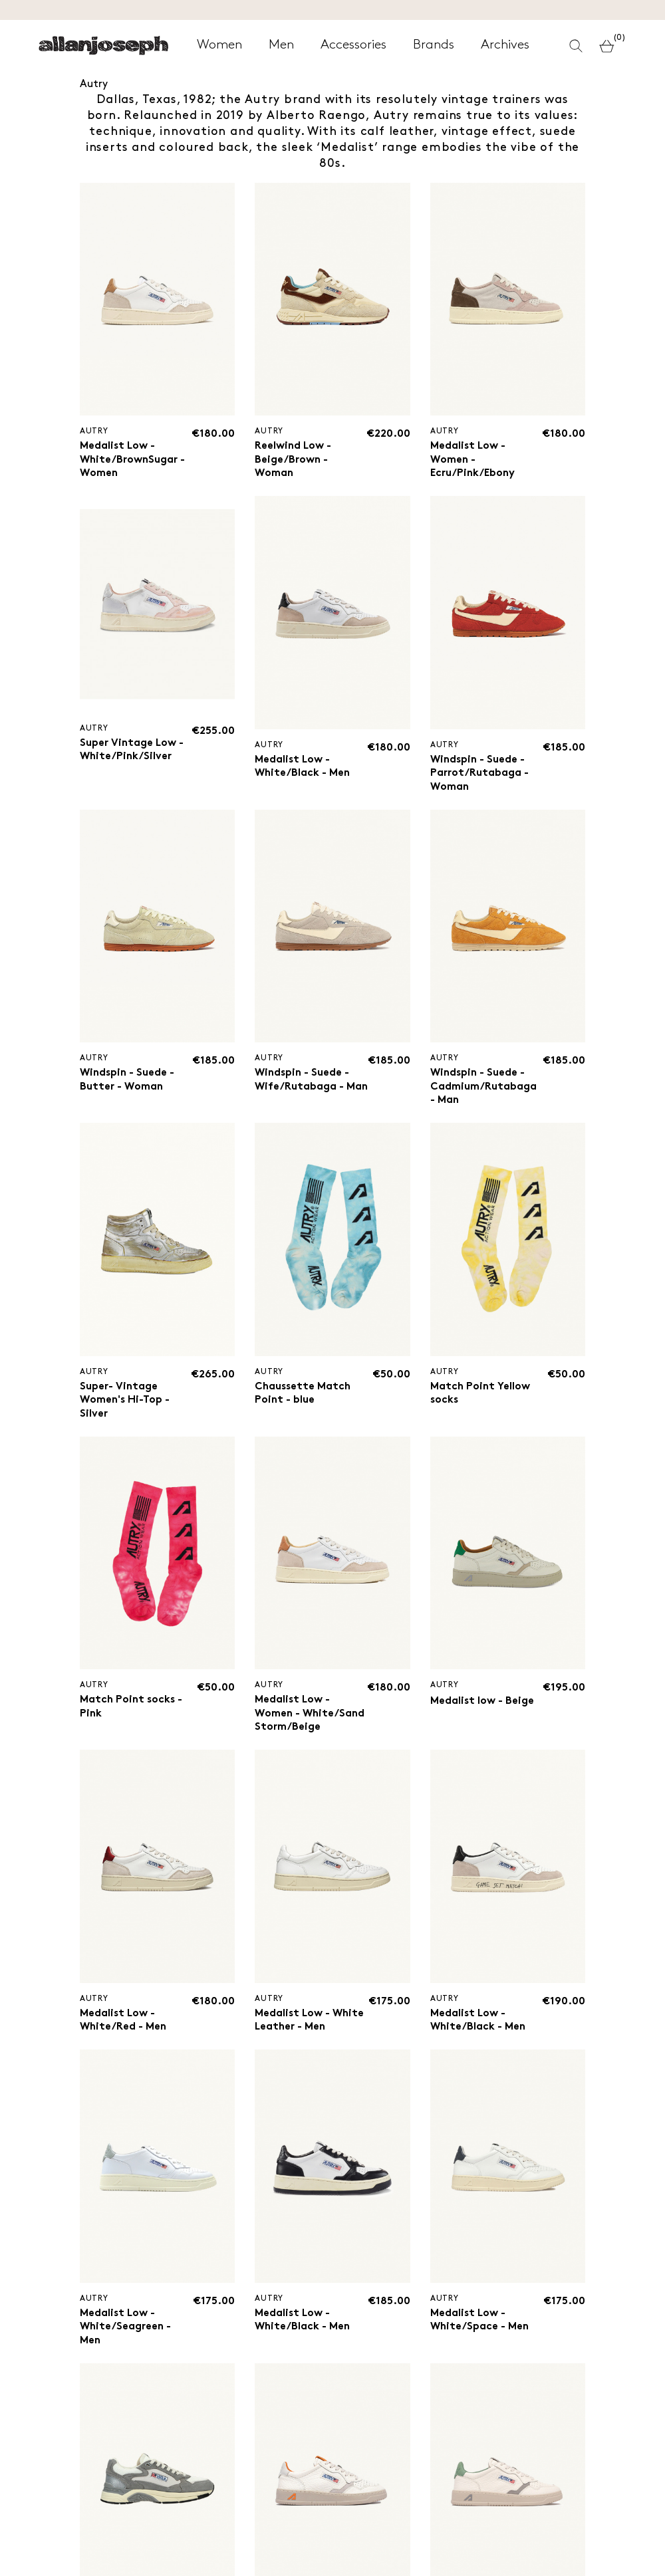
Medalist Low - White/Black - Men (303, 767)
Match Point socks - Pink (132, 1711)
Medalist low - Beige (482, 1705)
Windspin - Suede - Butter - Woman (128, 1082)
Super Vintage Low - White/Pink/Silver (133, 751)
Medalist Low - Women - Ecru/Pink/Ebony (473, 460)
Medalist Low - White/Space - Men (480, 2341)
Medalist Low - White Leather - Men (311, 2040)
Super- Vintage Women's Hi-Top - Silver (126, 1404)
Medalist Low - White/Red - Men (124, 2040)
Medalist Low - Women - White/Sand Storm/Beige (293, 1725)
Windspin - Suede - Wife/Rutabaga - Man (303, 1089)
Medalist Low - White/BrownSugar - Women (134, 460)
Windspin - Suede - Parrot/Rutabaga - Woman (479, 774)
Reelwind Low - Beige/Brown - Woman (294, 460)
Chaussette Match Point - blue (304, 1397)
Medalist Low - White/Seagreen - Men (126, 2348)
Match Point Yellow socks (481, 1397)
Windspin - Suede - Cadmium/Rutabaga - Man (483, 1089)
